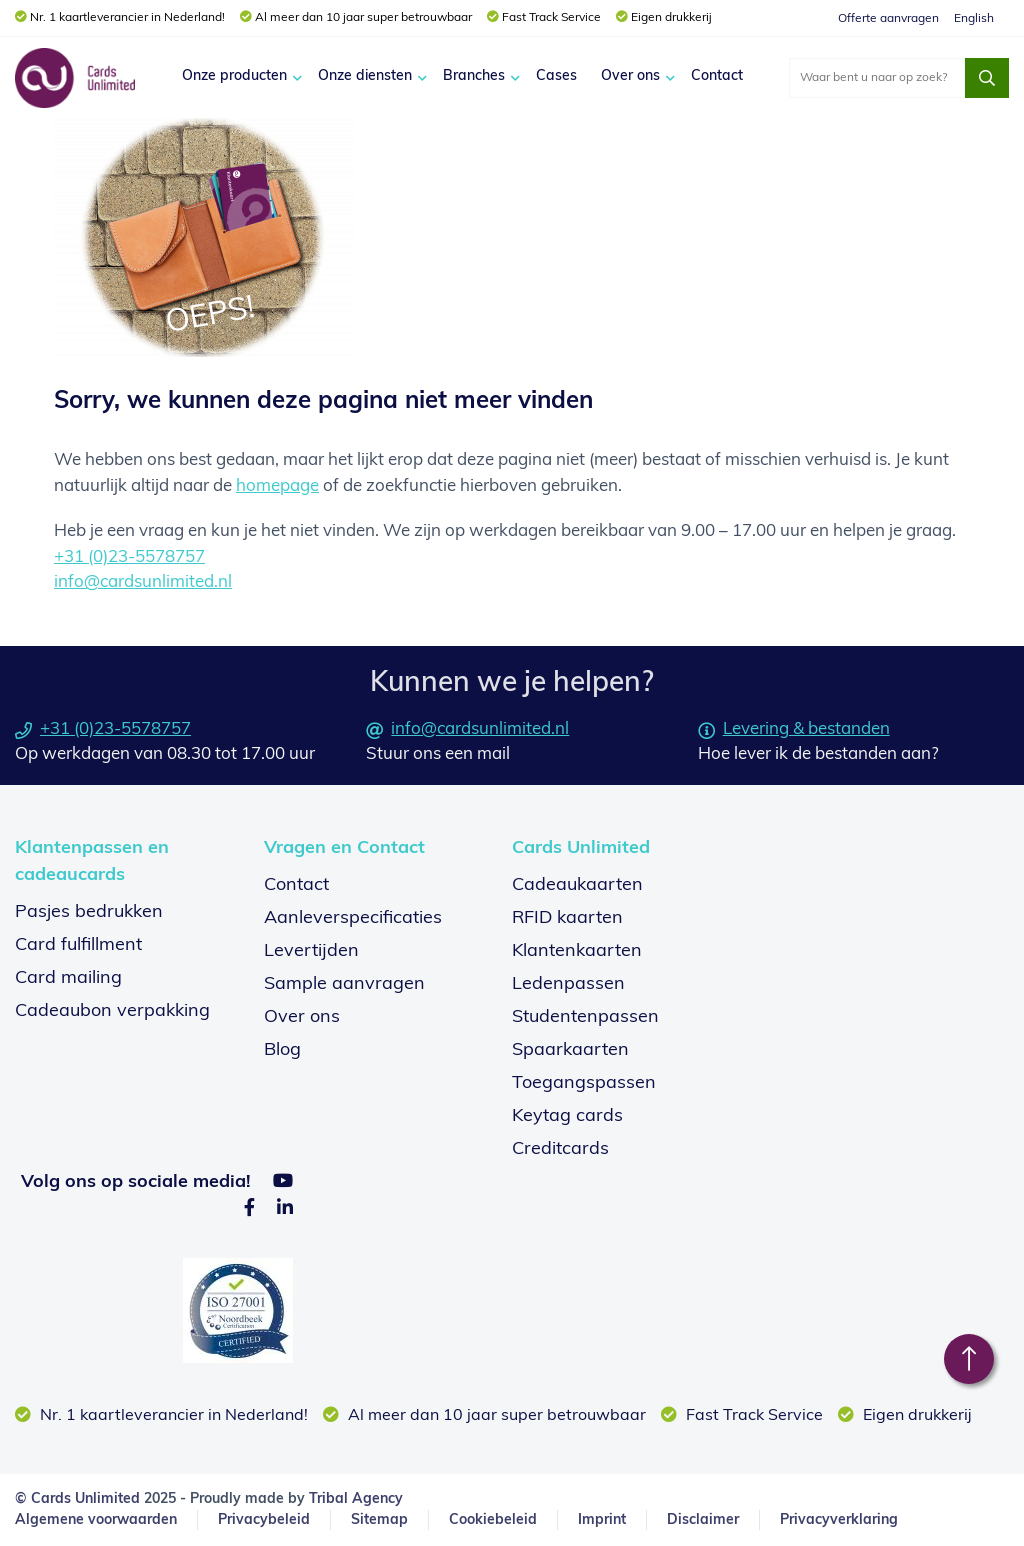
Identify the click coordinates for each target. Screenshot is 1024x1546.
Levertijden (311, 951)
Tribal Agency (356, 1499)
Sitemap (379, 1520)
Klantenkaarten (577, 951)
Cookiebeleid (493, 1520)
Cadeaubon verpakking (112, 1011)
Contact (717, 76)
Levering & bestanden (794, 730)
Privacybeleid (264, 1520)
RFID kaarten (567, 918)
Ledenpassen (568, 984)
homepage (277, 486)
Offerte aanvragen (888, 19)
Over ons (630, 76)
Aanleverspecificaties (353, 918)
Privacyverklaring (839, 1520)
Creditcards (560, 1149)
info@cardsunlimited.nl (143, 582)
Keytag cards (567, 1116)
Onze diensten (365, 76)
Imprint (602, 1520)
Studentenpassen (585, 1017)
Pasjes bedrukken (89, 912)
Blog (282, 1050)
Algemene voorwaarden (96, 1520)
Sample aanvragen (344, 984)
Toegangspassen (584, 1083)
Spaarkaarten (570, 1050)
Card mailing (68, 978)
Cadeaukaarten (577, 885)
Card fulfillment (78, 945)
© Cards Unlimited (77, 1499)
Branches (474, 76)
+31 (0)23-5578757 (129, 557)
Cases (556, 76)
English (974, 19)
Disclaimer (703, 1520)
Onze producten (234, 76)
